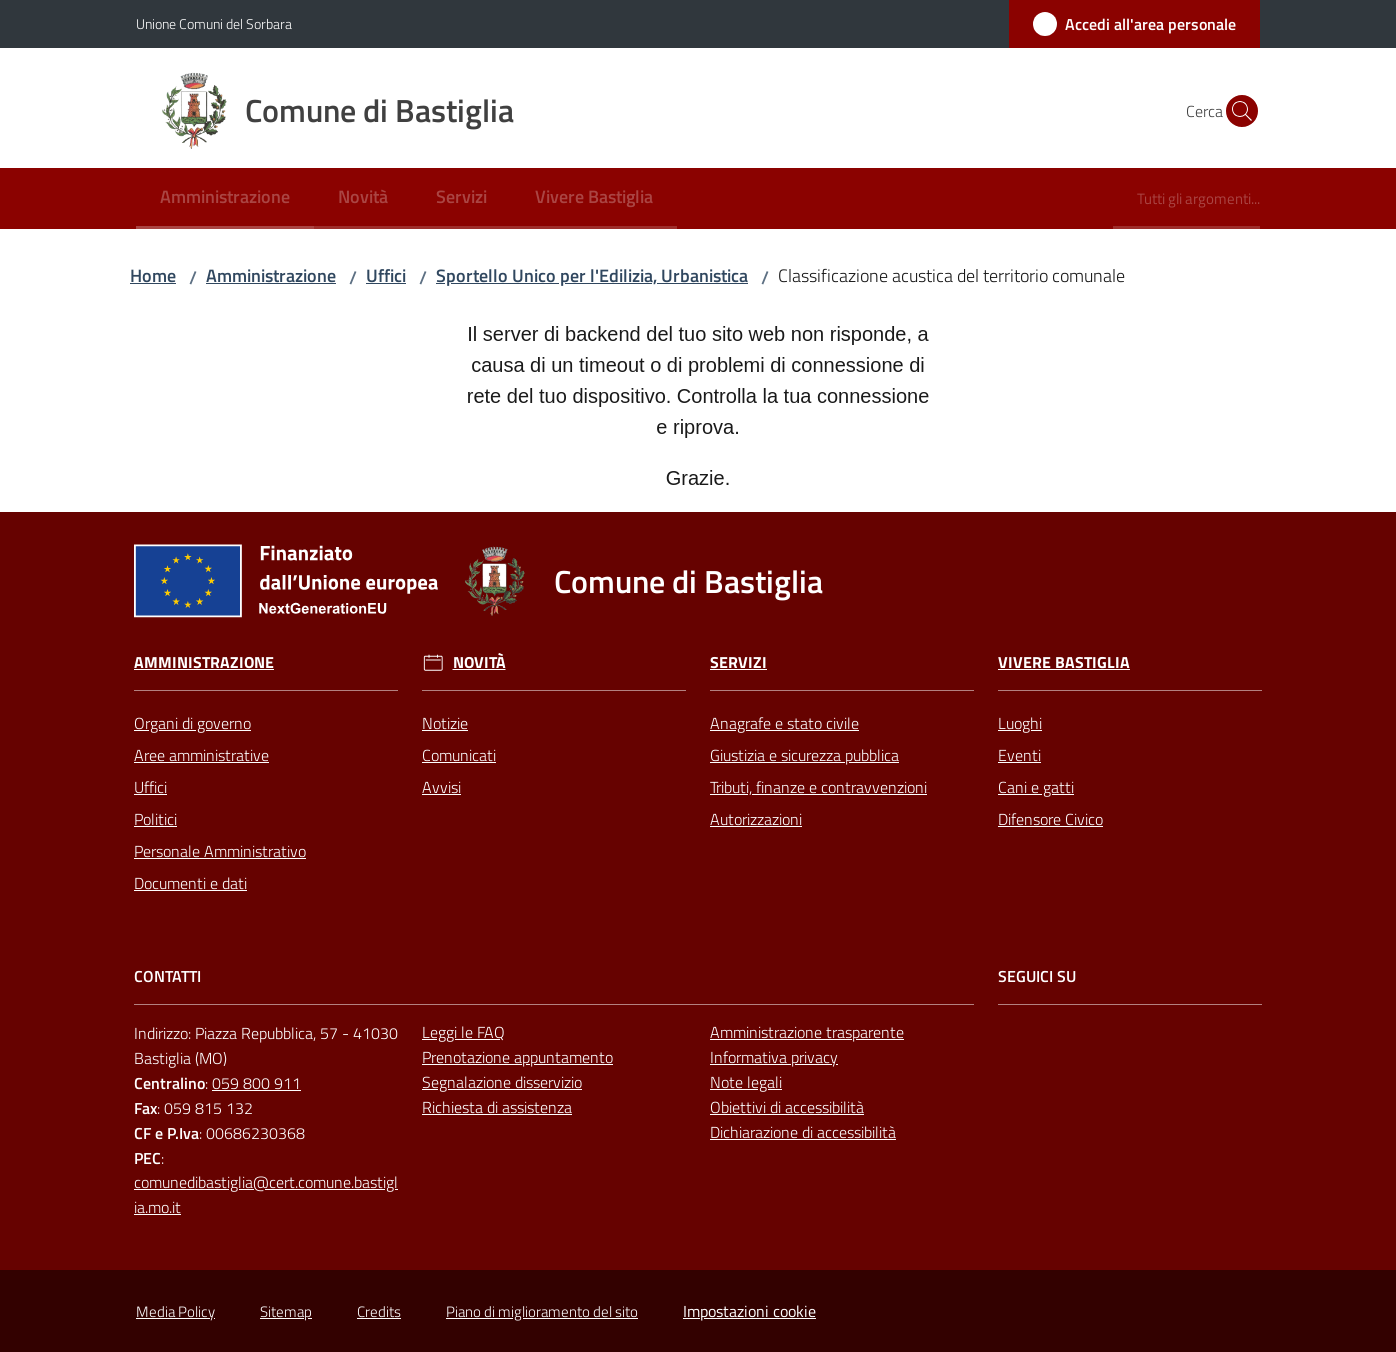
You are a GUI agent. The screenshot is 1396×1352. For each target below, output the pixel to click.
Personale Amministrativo (220, 851)
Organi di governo (192, 723)
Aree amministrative (201, 755)
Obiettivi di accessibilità (787, 1107)
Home (153, 275)
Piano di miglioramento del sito (542, 1311)
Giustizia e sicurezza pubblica (804, 755)
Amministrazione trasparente (807, 1032)
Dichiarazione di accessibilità (803, 1132)
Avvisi (441, 787)
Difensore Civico (1050, 819)
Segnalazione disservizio (502, 1082)
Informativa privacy (774, 1057)
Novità (479, 662)
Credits (379, 1311)
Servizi (738, 662)
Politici (155, 819)
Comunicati (459, 755)
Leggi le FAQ (463, 1032)
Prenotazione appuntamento (517, 1057)
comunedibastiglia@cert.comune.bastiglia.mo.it (266, 1194)
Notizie (445, 723)
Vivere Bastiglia (1064, 662)
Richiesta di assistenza (497, 1107)
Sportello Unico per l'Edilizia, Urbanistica (592, 275)
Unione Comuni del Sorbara (214, 23)
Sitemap (286, 1311)
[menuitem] (225, 198)
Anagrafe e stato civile (784, 723)
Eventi (1019, 755)
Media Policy (175, 1311)
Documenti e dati (190, 883)
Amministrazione (271, 275)
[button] (1236, 111)
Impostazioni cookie (749, 1311)
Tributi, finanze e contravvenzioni (818, 787)
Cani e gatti (1036, 787)
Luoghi (1020, 723)
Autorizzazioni (756, 819)
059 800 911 (256, 1083)
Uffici (386, 275)
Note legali (746, 1082)
